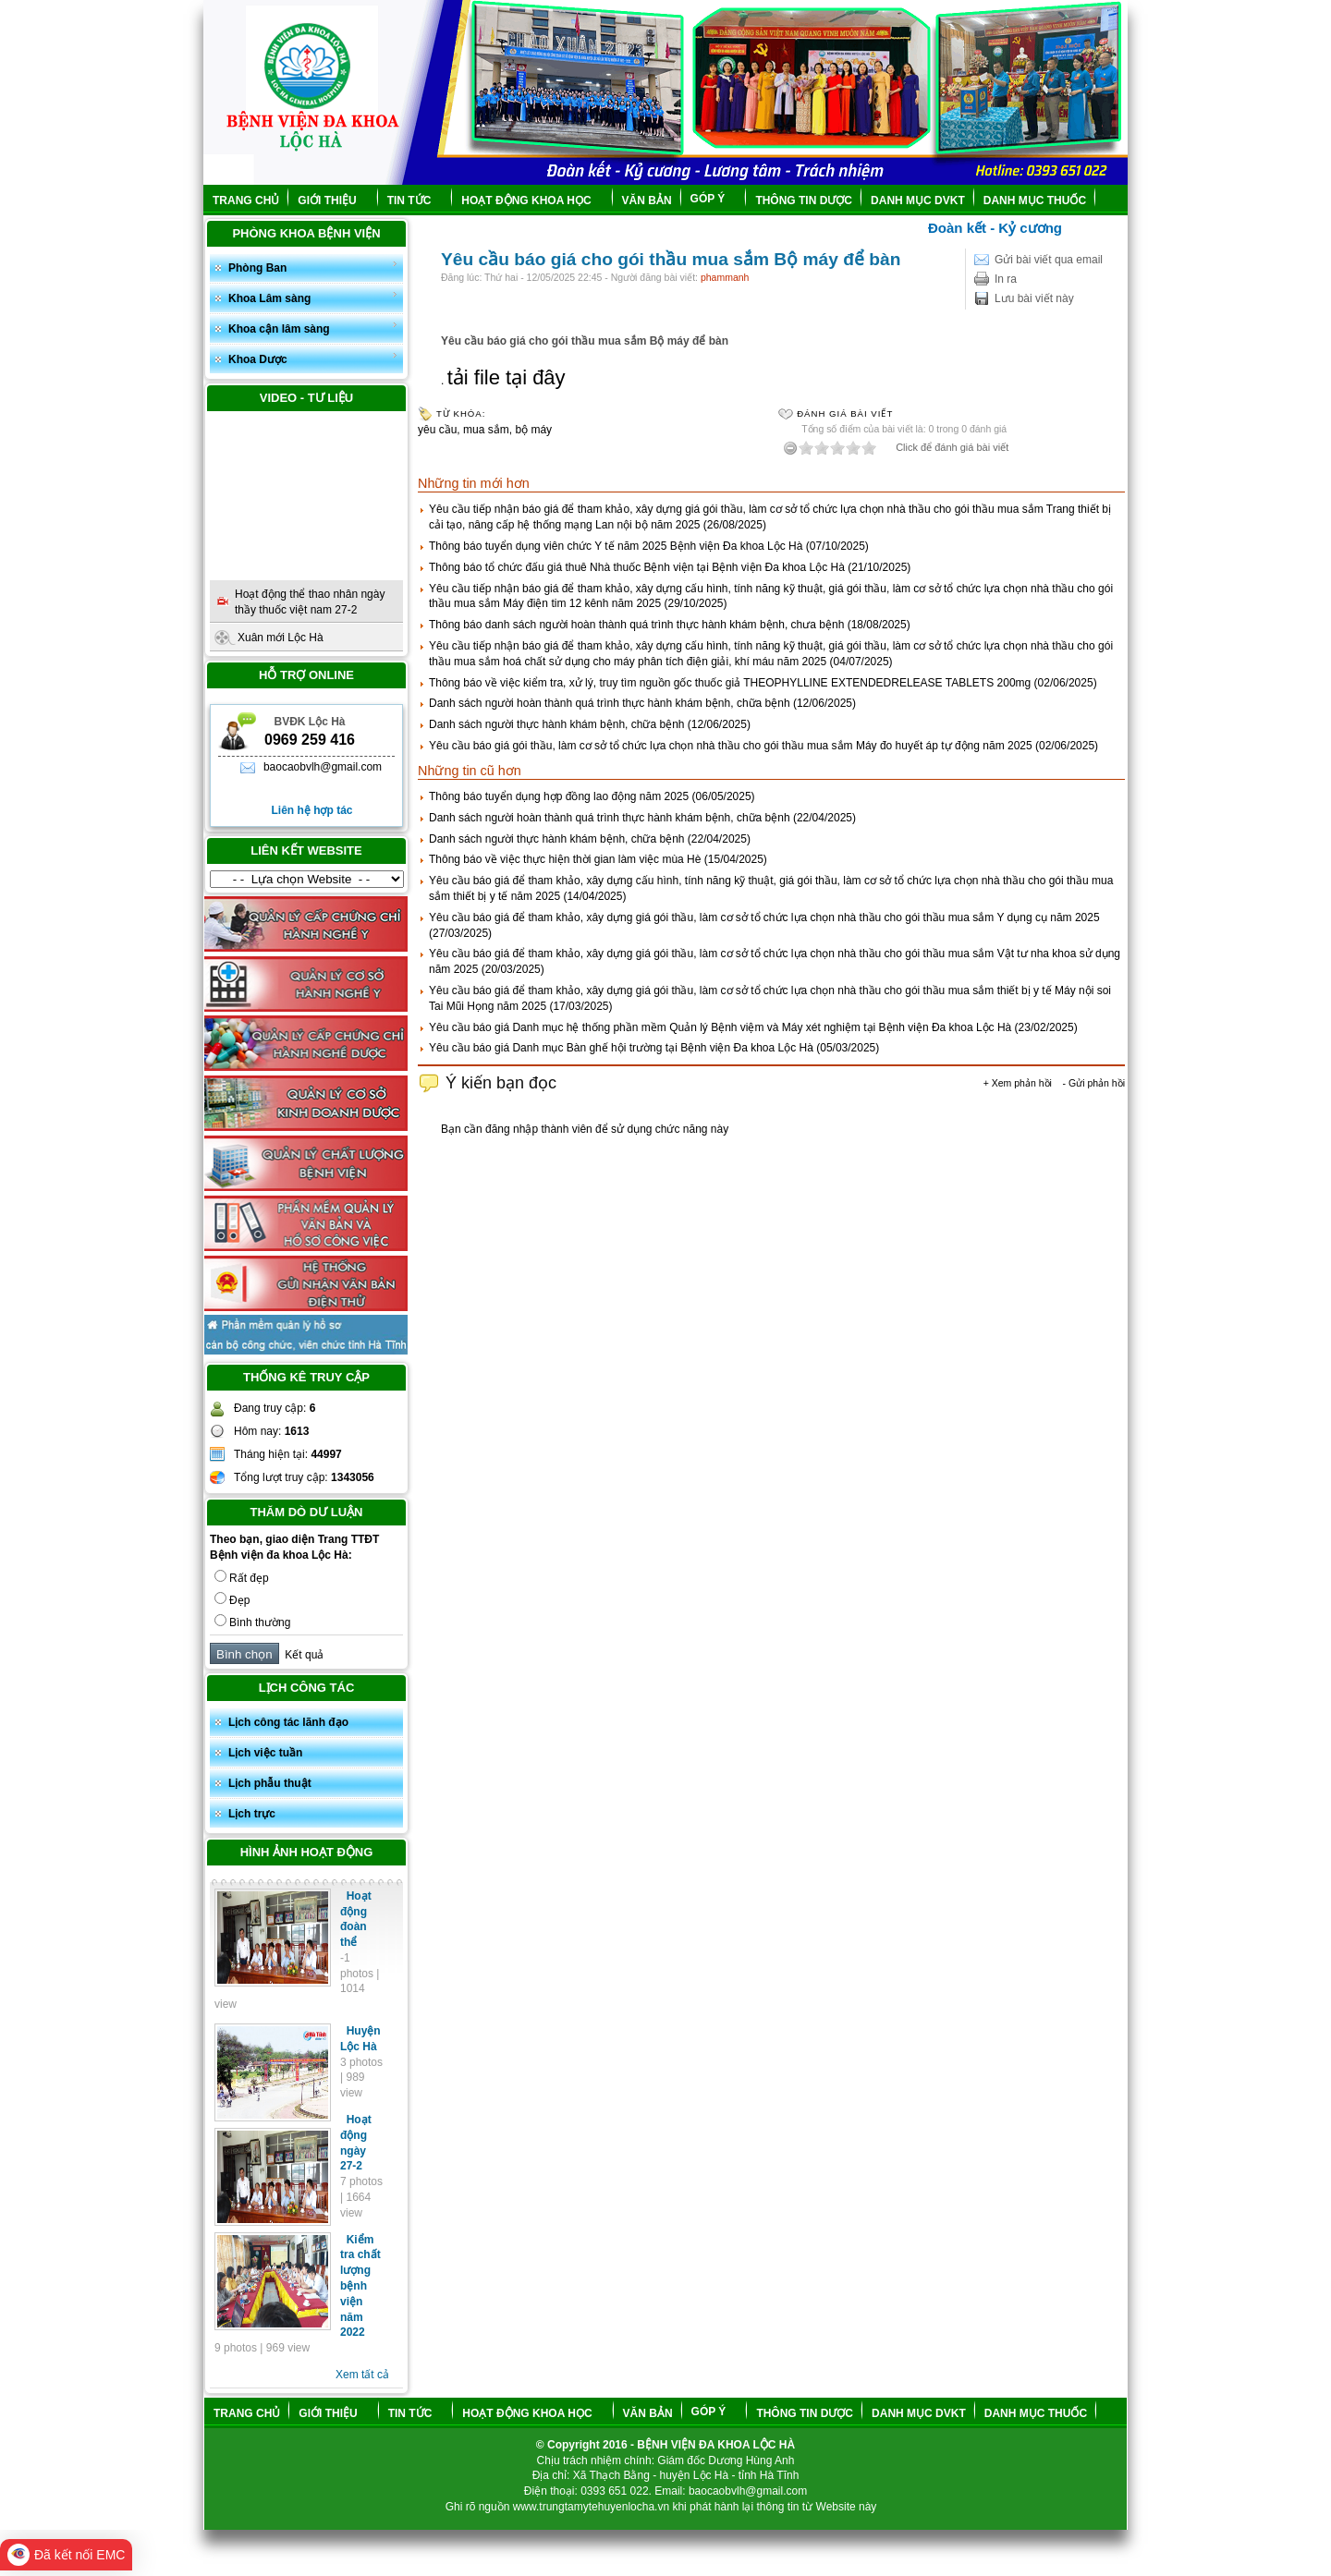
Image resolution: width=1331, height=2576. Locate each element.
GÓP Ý (715, 198)
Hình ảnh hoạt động (306, 1852)
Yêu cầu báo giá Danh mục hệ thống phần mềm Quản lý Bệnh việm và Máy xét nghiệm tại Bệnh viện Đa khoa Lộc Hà (720, 1027)
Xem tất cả (362, 2374)
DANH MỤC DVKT (918, 200)
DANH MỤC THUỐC (1034, 200)
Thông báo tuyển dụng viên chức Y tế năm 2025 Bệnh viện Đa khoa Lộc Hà (615, 546)
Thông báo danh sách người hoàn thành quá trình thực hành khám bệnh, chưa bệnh (636, 624)
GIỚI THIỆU (334, 200)
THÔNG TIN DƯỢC (803, 200)
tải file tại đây (506, 377)
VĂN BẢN (647, 200)
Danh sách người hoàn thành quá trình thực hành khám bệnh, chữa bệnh (609, 703)
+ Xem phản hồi (1017, 1082)
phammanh (725, 277)
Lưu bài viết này (1034, 298)
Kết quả (301, 1654)
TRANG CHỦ (246, 200)
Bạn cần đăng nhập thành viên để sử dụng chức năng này (584, 1129)
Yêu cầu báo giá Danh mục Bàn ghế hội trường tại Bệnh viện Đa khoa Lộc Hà (621, 1047)
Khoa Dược (313, 358)
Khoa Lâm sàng (313, 297)
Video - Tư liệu (307, 398)
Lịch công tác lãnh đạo (288, 1722)
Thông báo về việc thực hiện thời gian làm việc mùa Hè (565, 859)
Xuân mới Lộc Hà (281, 637)
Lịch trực (251, 1813)
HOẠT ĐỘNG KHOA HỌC (533, 200)
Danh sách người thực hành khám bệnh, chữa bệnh (557, 724)
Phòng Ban (313, 266)
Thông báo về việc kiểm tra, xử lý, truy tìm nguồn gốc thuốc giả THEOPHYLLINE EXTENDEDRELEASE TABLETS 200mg (730, 682)
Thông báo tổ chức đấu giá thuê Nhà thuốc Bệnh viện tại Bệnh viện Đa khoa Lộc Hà (637, 567)
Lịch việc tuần (265, 1752)
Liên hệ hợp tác (311, 810)
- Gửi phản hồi (1094, 1082)
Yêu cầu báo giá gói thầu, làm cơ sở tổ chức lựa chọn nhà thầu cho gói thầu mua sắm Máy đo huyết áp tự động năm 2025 (730, 745)
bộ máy (533, 429)
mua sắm (486, 429)
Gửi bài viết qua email (1049, 259)
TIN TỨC (416, 200)
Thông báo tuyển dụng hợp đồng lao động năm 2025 (559, 796)
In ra (1006, 279)
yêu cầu (437, 429)
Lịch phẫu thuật (269, 1783)
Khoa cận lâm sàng (313, 327)
